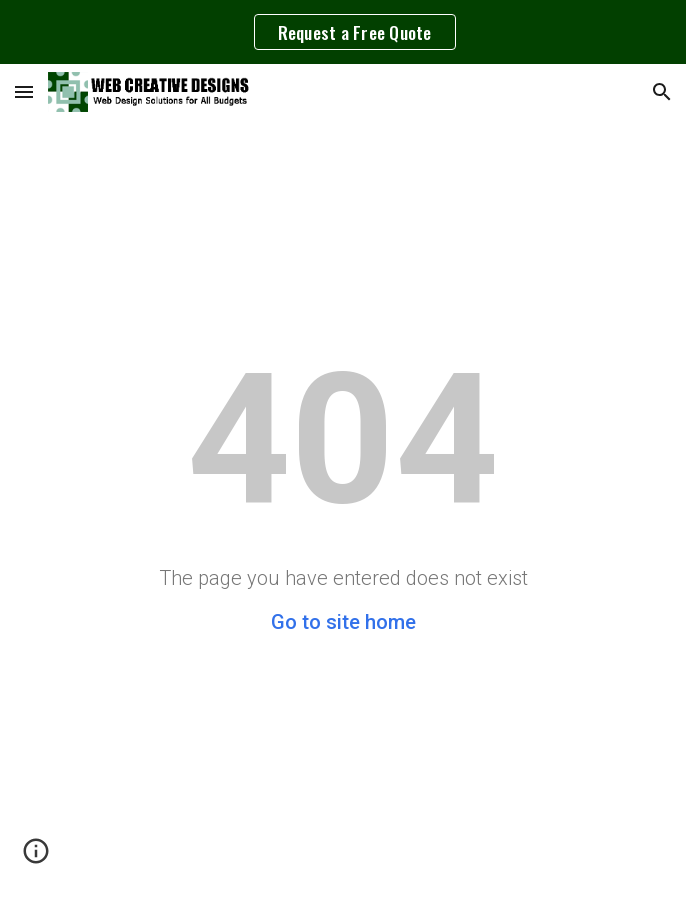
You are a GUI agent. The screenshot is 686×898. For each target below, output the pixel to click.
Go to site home (343, 622)
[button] (24, 91)
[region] (343, 32)
